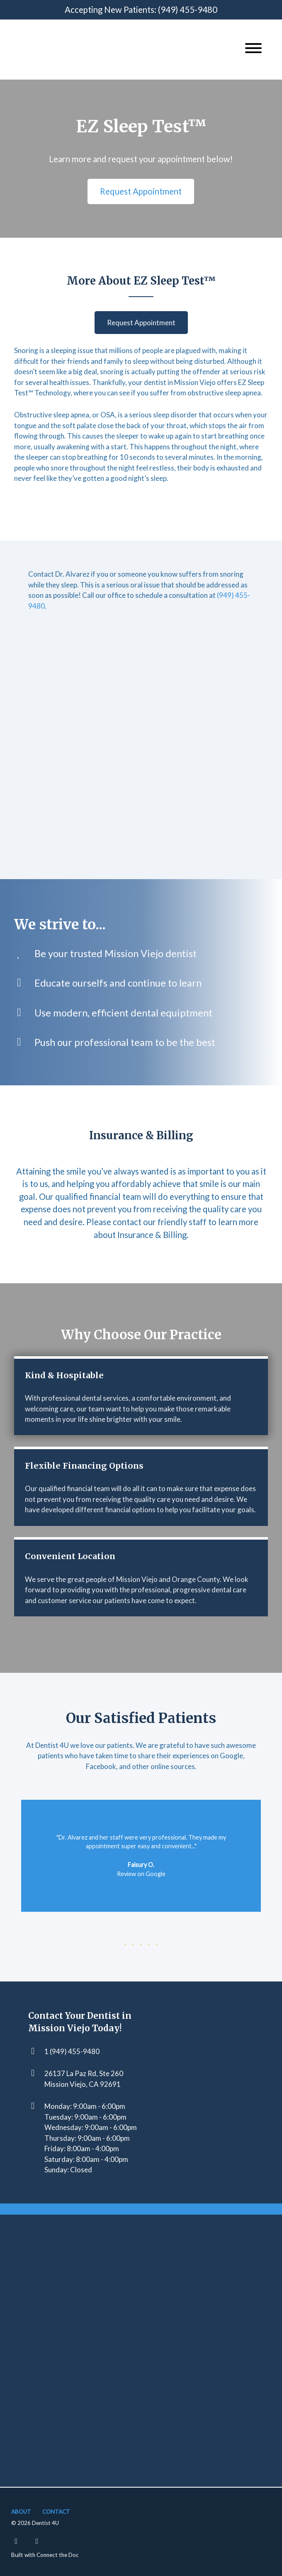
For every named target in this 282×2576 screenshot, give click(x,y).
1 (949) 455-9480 (72, 2051)
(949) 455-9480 (187, 10)
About (21, 2511)
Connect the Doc (57, 2555)
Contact (56, 2511)
